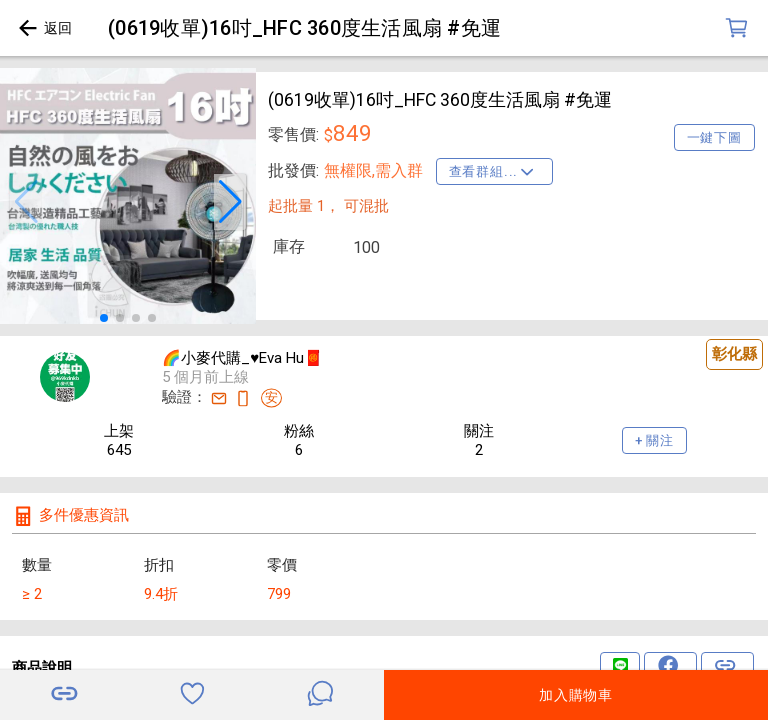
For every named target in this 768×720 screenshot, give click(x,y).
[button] (26, 202)
